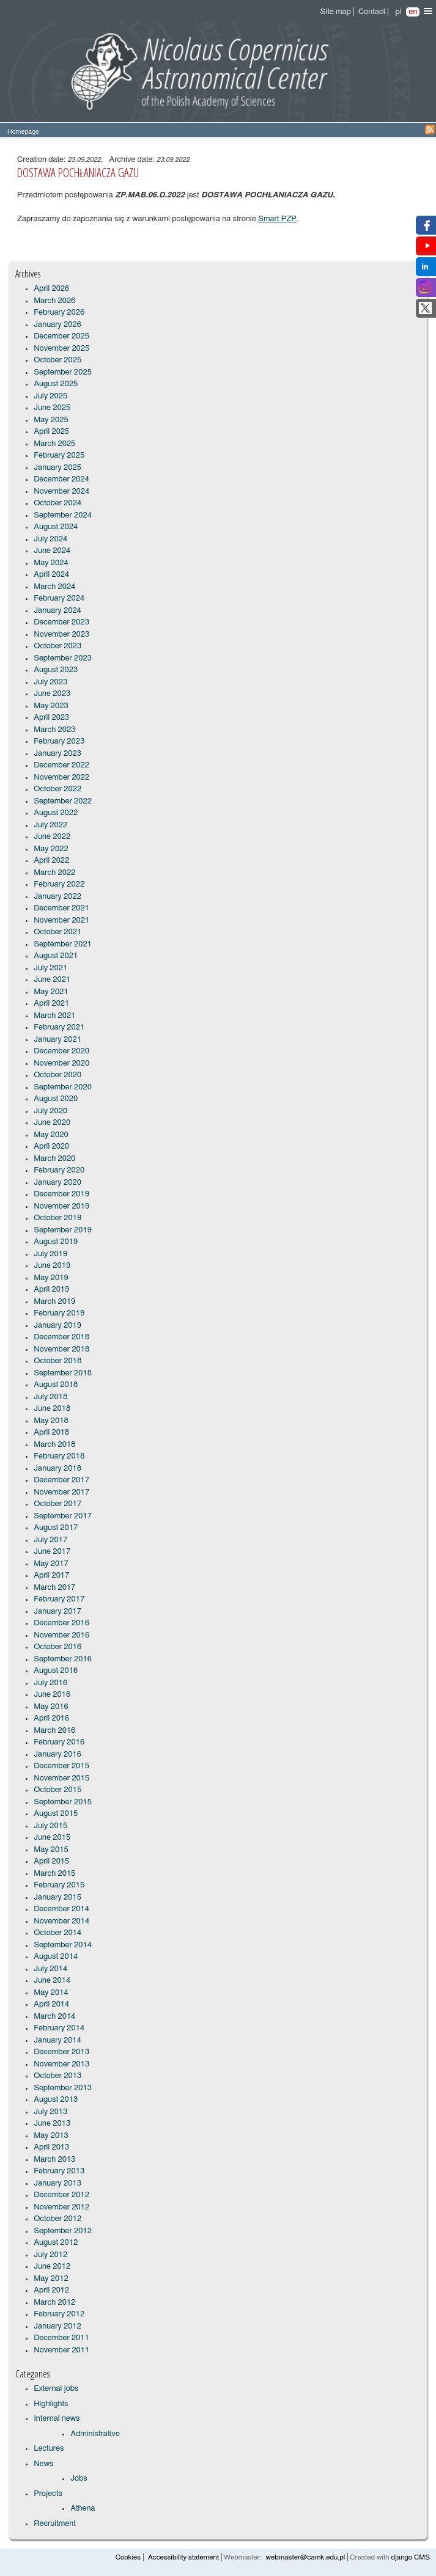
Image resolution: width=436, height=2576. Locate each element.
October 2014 (57, 1933)
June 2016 (52, 1695)
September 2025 (63, 372)
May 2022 (51, 849)
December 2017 (61, 1480)
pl (398, 12)
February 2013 (59, 2171)
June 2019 (52, 1266)
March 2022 (54, 873)
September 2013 (63, 2088)
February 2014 (59, 2028)
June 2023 (52, 694)
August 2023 (56, 670)
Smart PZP (277, 219)
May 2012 (51, 2279)
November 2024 (61, 492)
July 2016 (50, 1683)
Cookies (128, 2557)
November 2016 (61, 1635)
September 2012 (63, 2231)
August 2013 (56, 2100)
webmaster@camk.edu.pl (305, 2557)
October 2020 (57, 1075)
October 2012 (57, 2219)
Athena (82, 2508)
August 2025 (56, 384)
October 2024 (57, 503)
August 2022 (56, 813)
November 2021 (61, 920)
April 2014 (51, 2004)
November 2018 (61, 1349)
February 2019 (59, 1313)
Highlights (51, 2404)
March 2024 (54, 587)
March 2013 (54, 2160)
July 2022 (50, 825)
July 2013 (50, 2112)
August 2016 (56, 1671)
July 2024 (50, 539)
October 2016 (57, 1647)
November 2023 (61, 635)
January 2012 (57, 2326)
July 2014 (50, 1969)
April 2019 (51, 1289)
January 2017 (57, 1611)
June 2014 (52, 1981)
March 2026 (54, 301)
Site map (335, 12)
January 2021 (57, 1040)
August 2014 (56, 1957)
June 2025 (52, 408)
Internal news (56, 2419)
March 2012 (54, 2303)
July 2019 (50, 1254)
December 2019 (61, 1194)
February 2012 (59, 2314)
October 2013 (57, 2076)
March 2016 (54, 1731)
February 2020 (59, 1170)
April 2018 (51, 1432)
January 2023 (57, 754)
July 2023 (50, 682)
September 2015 (63, 1802)
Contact (371, 12)
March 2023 (54, 730)
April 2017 (51, 1575)
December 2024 (61, 479)
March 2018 (54, 1445)
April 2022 (51, 861)
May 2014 (51, 1993)
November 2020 (61, 1063)
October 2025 (57, 360)
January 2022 (57, 897)
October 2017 (57, 1504)
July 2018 (50, 1397)
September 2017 (63, 1516)
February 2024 (59, 598)
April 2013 (51, 2147)
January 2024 (57, 611)
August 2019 (56, 1242)
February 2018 (59, 1456)
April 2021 (51, 1004)
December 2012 (61, 2195)
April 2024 (51, 575)
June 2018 (52, 1409)
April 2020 (51, 1147)
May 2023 (51, 706)
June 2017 (52, 1552)
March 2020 (54, 1159)
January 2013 (57, 2183)
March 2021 (54, 1016)
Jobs (78, 2479)
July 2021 (50, 968)
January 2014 (57, 2040)
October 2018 (57, 1361)
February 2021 (59, 1027)
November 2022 (61, 777)
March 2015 (54, 1874)
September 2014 (63, 1945)
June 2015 (52, 1838)
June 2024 (52, 551)
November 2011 (61, 2350)
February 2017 (59, 1599)
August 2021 (56, 956)
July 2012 (50, 2255)
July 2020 (50, 1111)
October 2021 (57, 932)
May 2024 (51, 563)
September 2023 (63, 658)
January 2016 (57, 1754)
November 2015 (61, 1778)
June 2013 (52, 2124)
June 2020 (52, 1123)
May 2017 (51, 1564)
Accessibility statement (183, 2557)
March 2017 (54, 1588)
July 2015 (50, 1826)
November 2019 (61, 1206)
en (412, 12)
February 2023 (59, 741)
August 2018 (56, 1385)
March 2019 (54, 1302)
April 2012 (51, 2290)
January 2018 (57, 1469)
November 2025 (61, 349)
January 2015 (57, 1897)
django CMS (410, 2557)
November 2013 (61, 2064)
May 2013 (51, 2136)
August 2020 (56, 1099)
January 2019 (57, 1326)
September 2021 (63, 944)
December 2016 (61, 1623)
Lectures (49, 2449)
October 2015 (57, 1790)
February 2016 (59, 1742)
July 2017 (50, 1540)
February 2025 (59, 455)
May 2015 (51, 1850)
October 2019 (57, 1218)
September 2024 (63, 515)
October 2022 (57, 789)
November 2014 (61, 1921)
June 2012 (52, 2266)
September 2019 (63, 1230)
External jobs (56, 2389)
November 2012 (61, 2207)
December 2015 (61, 1766)
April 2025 (51, 432)
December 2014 (61, 1909)
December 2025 (61, 336)
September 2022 (63, 801)
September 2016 (63, 1659)
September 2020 (63, 1087)
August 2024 (56, 527)
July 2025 (50, 396)
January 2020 (57, 1183)
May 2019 (51, 1278)
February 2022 (59, 884)
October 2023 (57, 646)
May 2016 (51, 1707)
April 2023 (51, 718)
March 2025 (54, 444)
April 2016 (51, 1718)
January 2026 (57, 325)
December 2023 (61, 622)
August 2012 (56, 2243)
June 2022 (52, 837)
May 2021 (51, 992)
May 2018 (51, 1421)
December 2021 (61, 908)
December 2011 (61, 2338)
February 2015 (59, 1885)
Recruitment (55, 2524)
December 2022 (61, 765)
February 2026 (59, 313)
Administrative (95, 2434)
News (43, 2464)
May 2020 (51, 1135)
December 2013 (61, 2052)
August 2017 (56, 1528)
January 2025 (57, 468)
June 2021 (52, 980)
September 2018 (63, 1373)
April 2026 (51, 289)
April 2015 (51, 1861)
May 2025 (51, 420)
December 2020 (61, 1051)
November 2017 (61, 1492)
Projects (48, 2494)
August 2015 (56, 1814)
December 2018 (61, 1337)
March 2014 (54, 2017)
